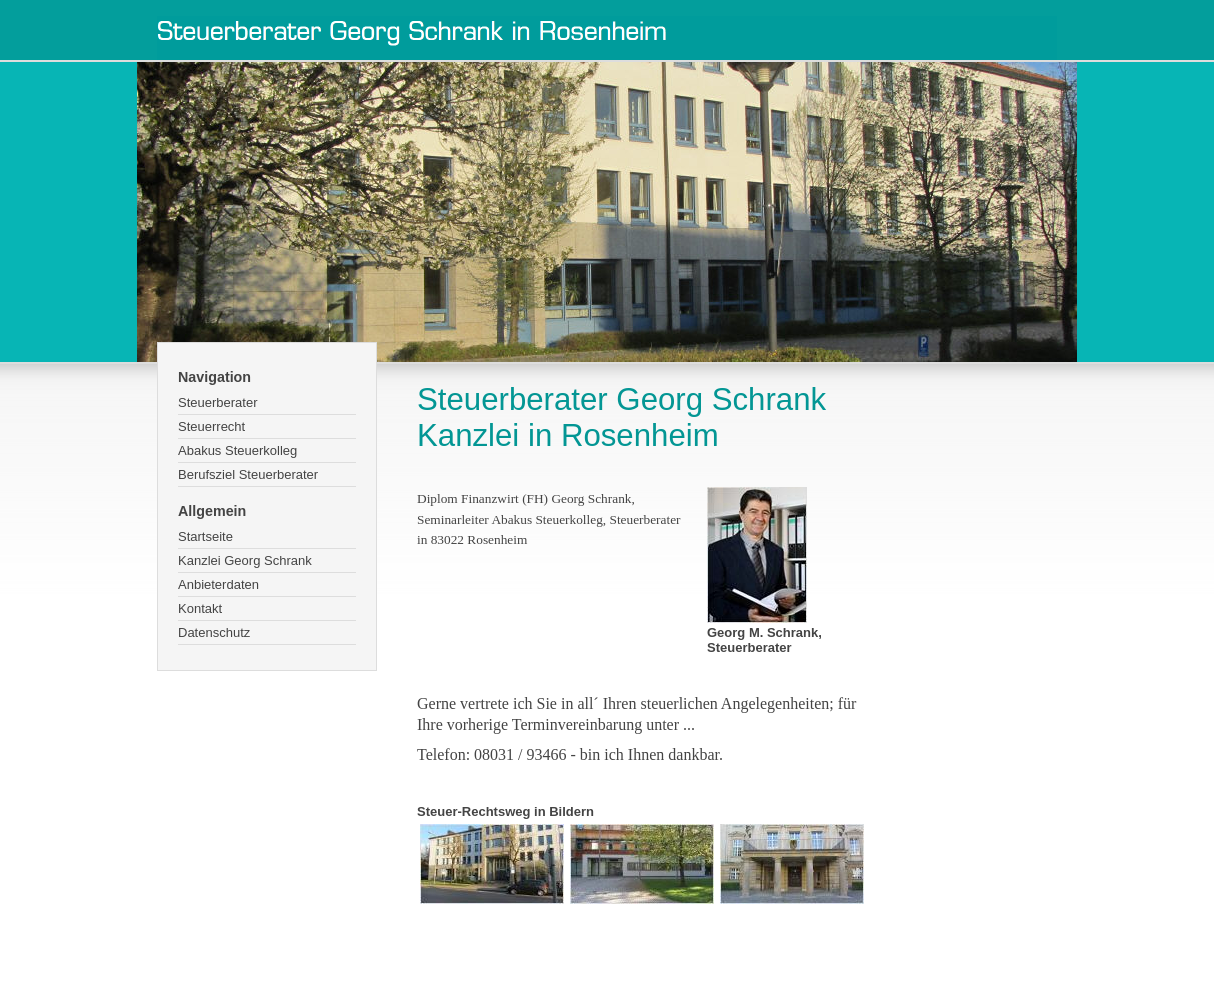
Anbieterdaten (218, 584)
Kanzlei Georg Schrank (245, 560)
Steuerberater (218, 402)
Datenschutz (214, 632)
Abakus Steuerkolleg (237, 450)
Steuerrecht (211, 426)
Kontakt (200, 608)
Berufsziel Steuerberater (248, 474)
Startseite (205, 536)
